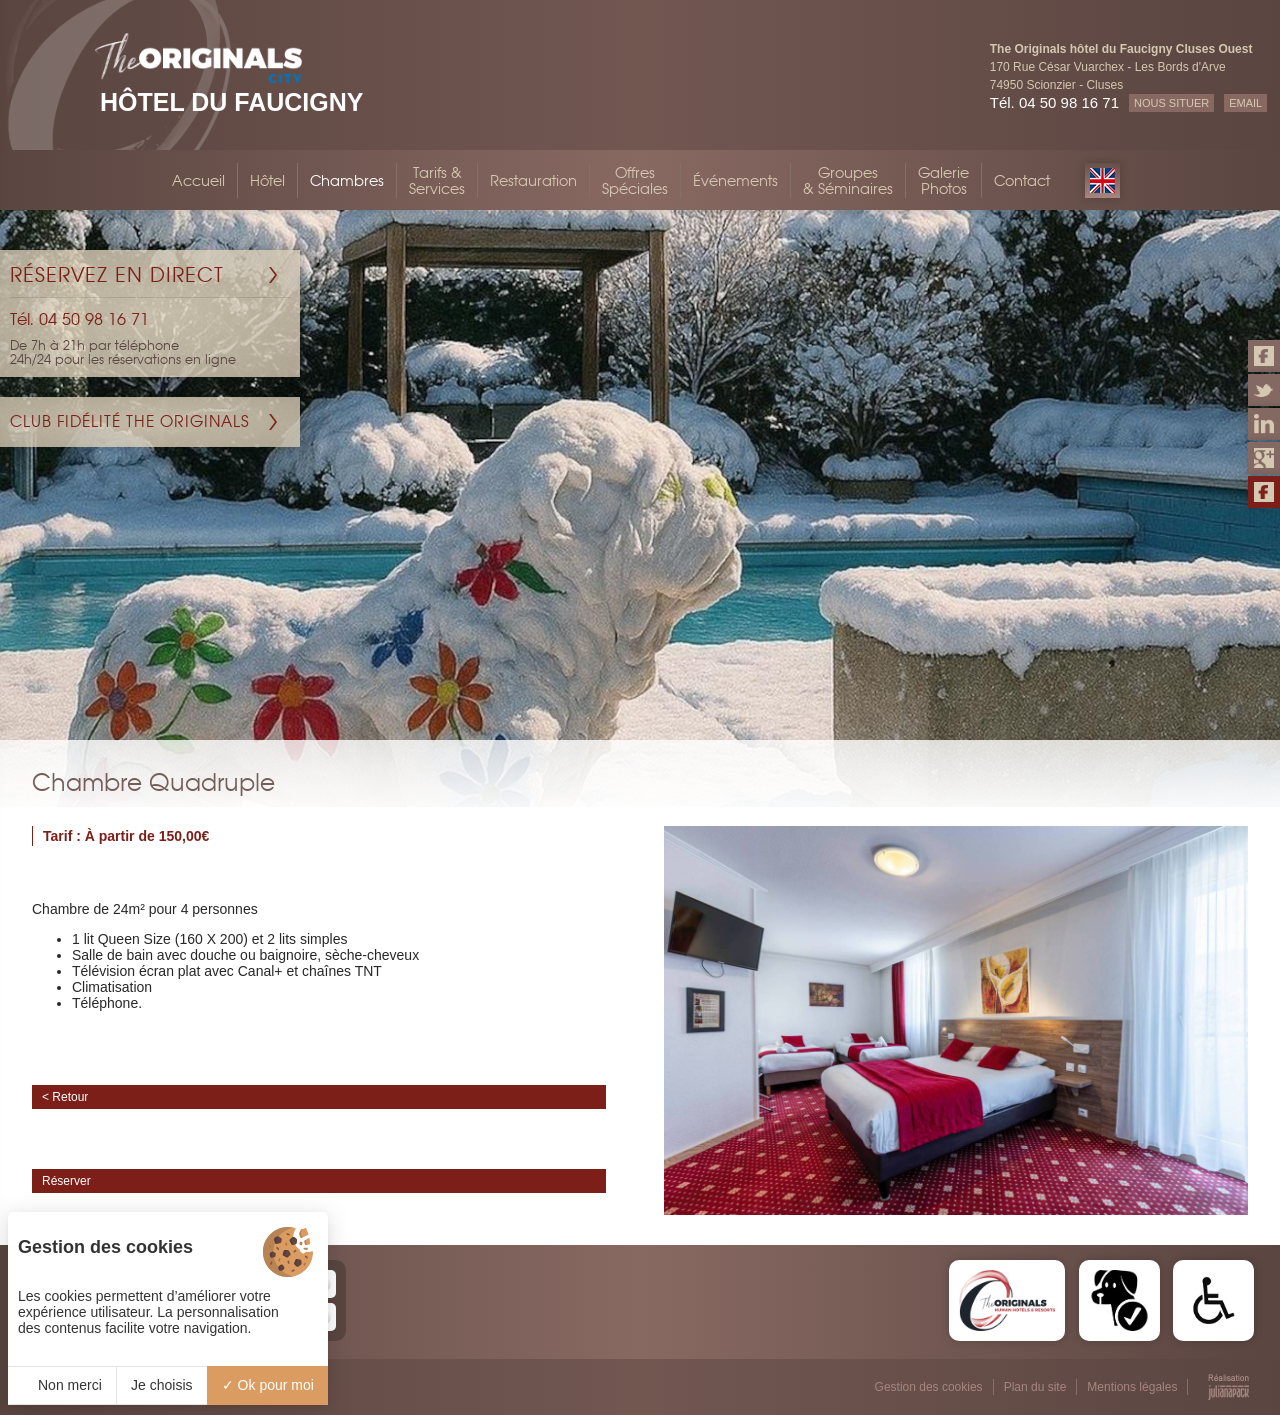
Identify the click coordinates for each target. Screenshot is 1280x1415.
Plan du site (1035, 1387)
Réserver (66, 1181)
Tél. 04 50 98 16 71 (1054, 102)
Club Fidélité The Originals (130, 421)
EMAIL (1245, 103)
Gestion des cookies (929, 1387)
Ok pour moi (268, 1385)
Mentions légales (1132, 1387)
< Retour (65, 1097)
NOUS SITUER (1171, 103)
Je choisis (161, 1385)
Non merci (62, 1385)
